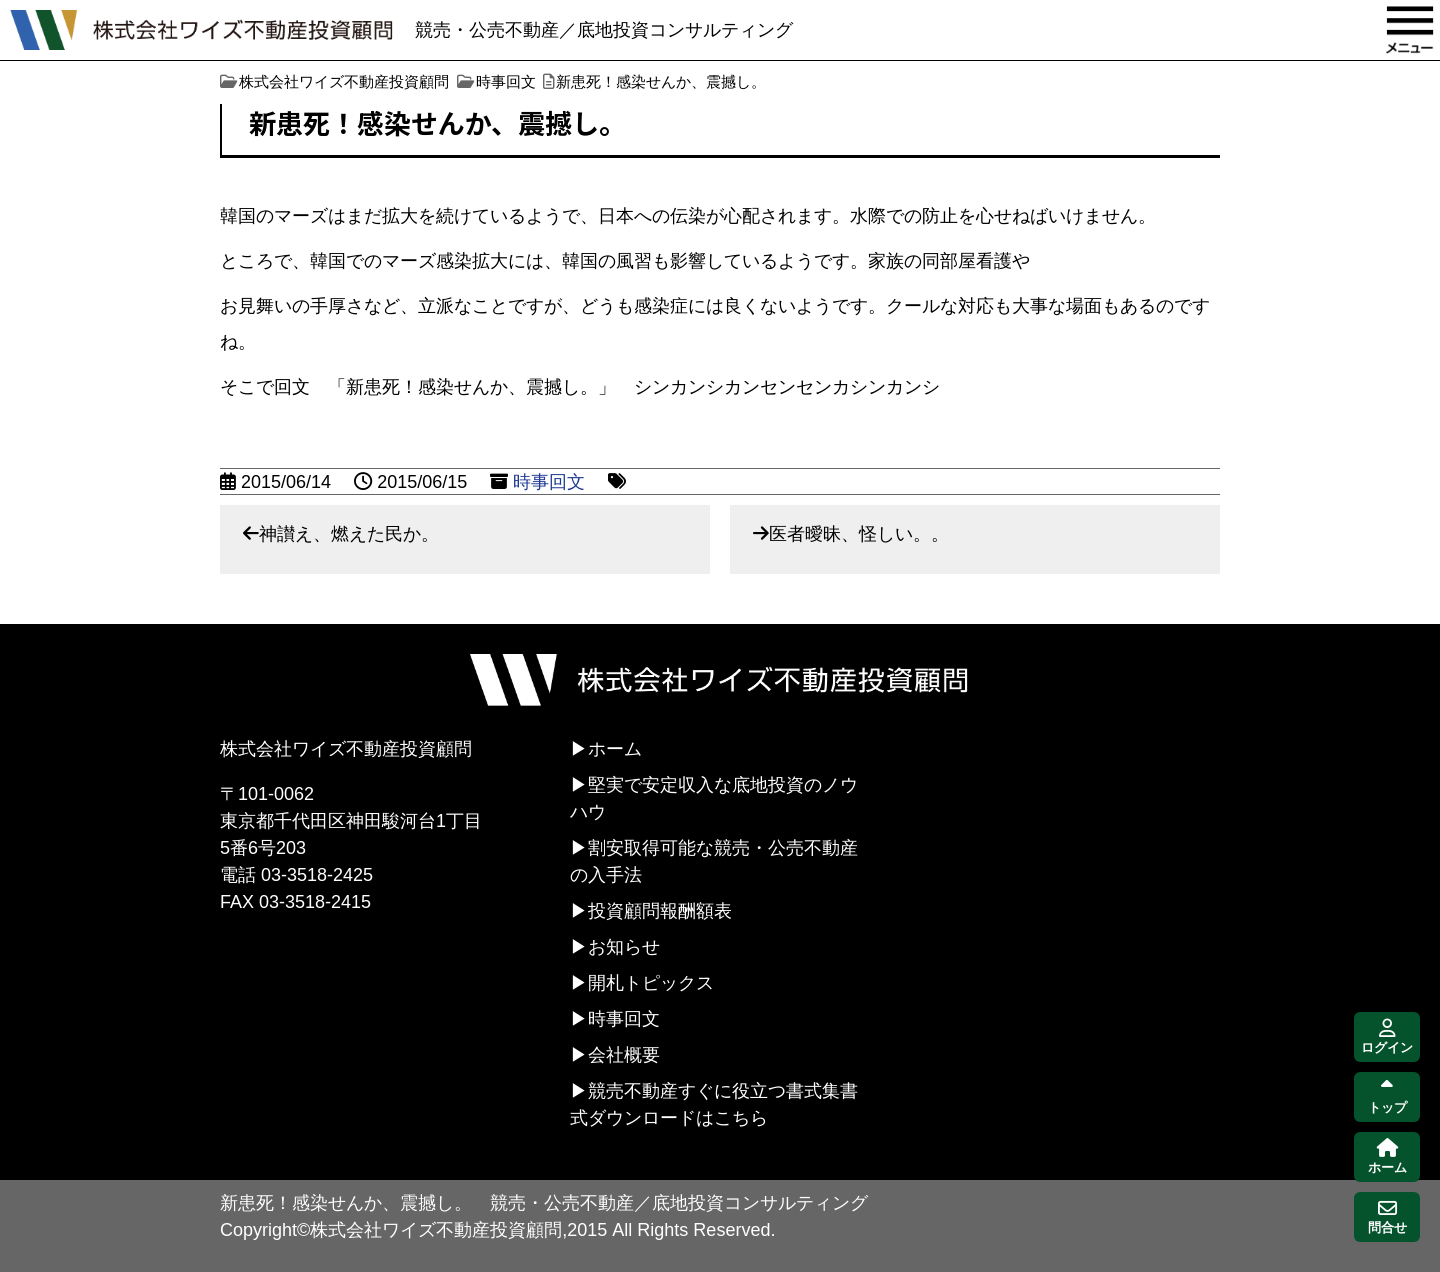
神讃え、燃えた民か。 (349, 534)
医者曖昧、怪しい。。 (859, 534)
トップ (1387, 1097)
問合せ (1387, 1217)
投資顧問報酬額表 (660, 911)
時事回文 (549, 482)
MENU (1410, 30)
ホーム (615, 749)
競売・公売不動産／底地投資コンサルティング (604, 30)
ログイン (1387, 1037)
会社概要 (624, 1055)
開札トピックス (651, 983)
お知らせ (624, 947)
